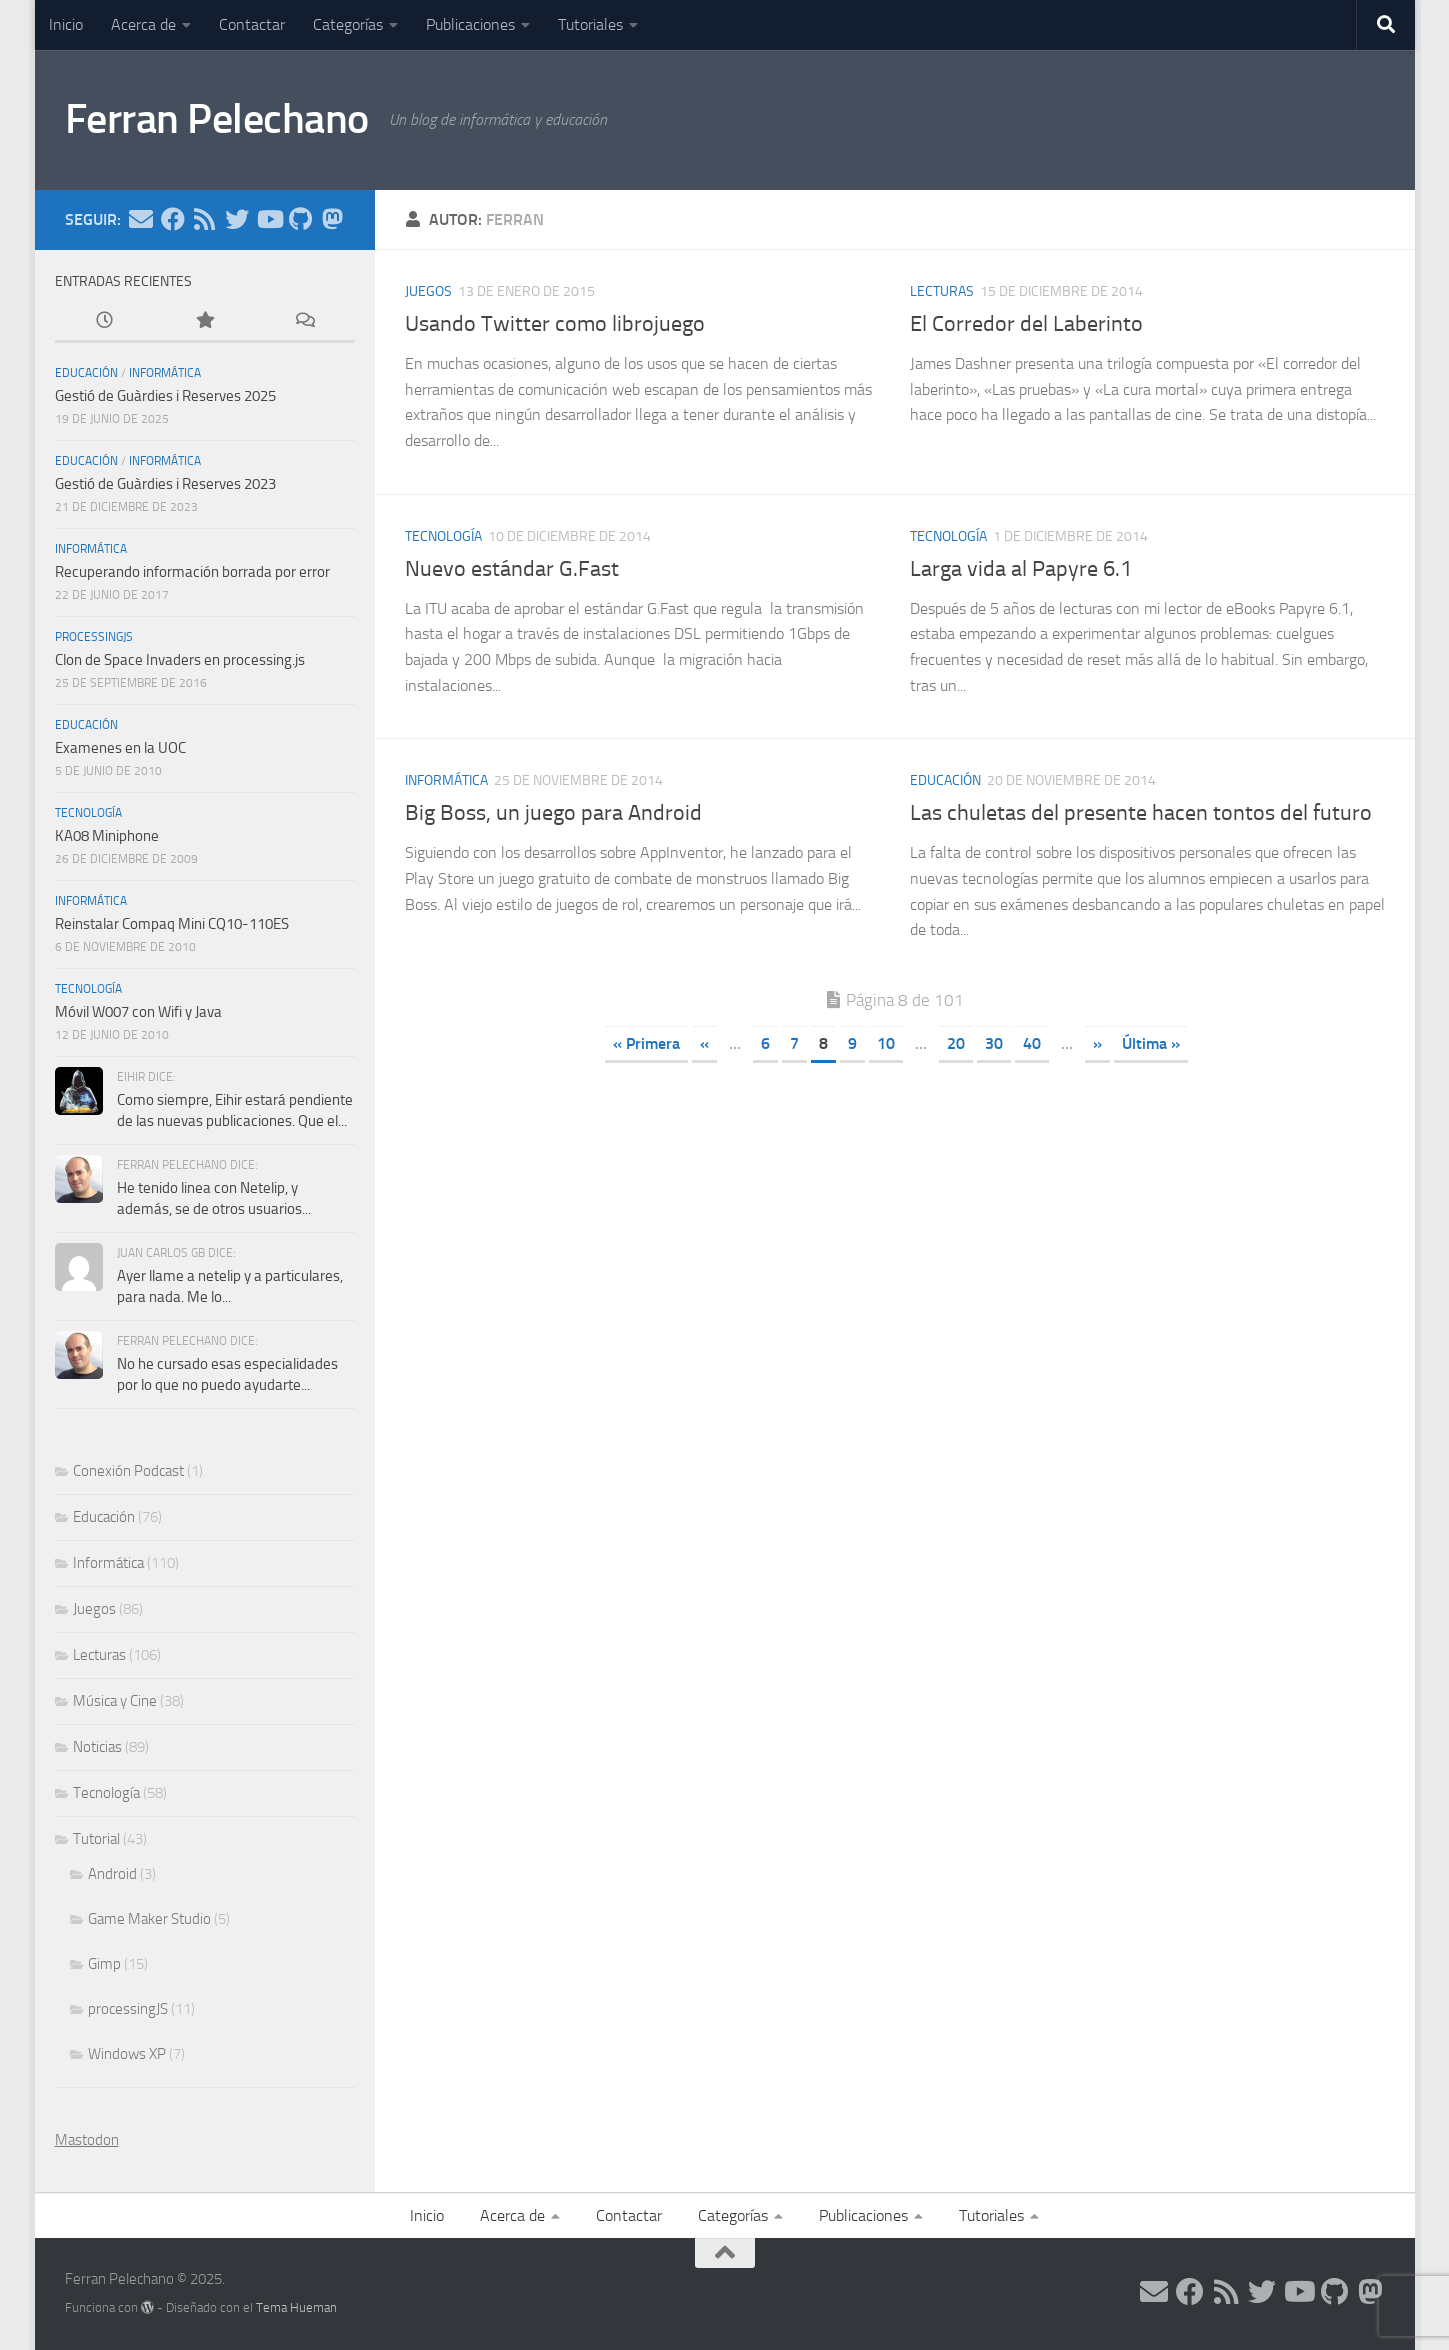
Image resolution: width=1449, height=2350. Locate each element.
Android (112, 1874)
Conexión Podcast (128, 1471)
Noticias (97, 1747)
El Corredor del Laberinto (1026, 324)
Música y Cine (115, 1701)
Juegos (428, 291)
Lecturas (942, 291)
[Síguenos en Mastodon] (333, 219)
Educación (945, 780)
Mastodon (87, 2140)
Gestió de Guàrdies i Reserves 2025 (165, 396)
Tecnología (443, 536)
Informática (446, 780)
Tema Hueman (296, 2307)
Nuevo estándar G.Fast (512, 569)
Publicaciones (470, 24)
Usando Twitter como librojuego (555, 324)
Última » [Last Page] (1151, 1043)
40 (1032, 1043)
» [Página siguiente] (1097, 1043)
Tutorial (96, 1839)
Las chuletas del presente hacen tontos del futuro (1141, 813)
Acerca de (143, 24)
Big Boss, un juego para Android (553, 813)
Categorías (348, 24)
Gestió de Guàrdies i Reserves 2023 (165, 484)
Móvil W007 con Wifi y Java (138, 1012)
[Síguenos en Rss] (205, 219)
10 (886, 1043)
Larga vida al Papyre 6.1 (1021, 569)
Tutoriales (590, 24)
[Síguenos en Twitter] (237, 219)
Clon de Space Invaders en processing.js (180, 660)
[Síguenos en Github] (301, 219)
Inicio (66, 24)
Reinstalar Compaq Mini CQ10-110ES (172, 924)
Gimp (104, 1964)
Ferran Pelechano (217, 119)
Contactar (252, 24)
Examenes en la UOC (120, 748)
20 (956, 1043)
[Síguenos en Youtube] (269, 219)
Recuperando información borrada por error (192, 572)
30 (994, 1043)
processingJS (94, 637)
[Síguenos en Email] (141, 219)
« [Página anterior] (704, 1043)
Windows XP (127, 2054)
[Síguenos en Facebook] (173, 219)
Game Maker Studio (149, 1919)
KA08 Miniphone (107, 836)
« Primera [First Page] (646, 1043)
